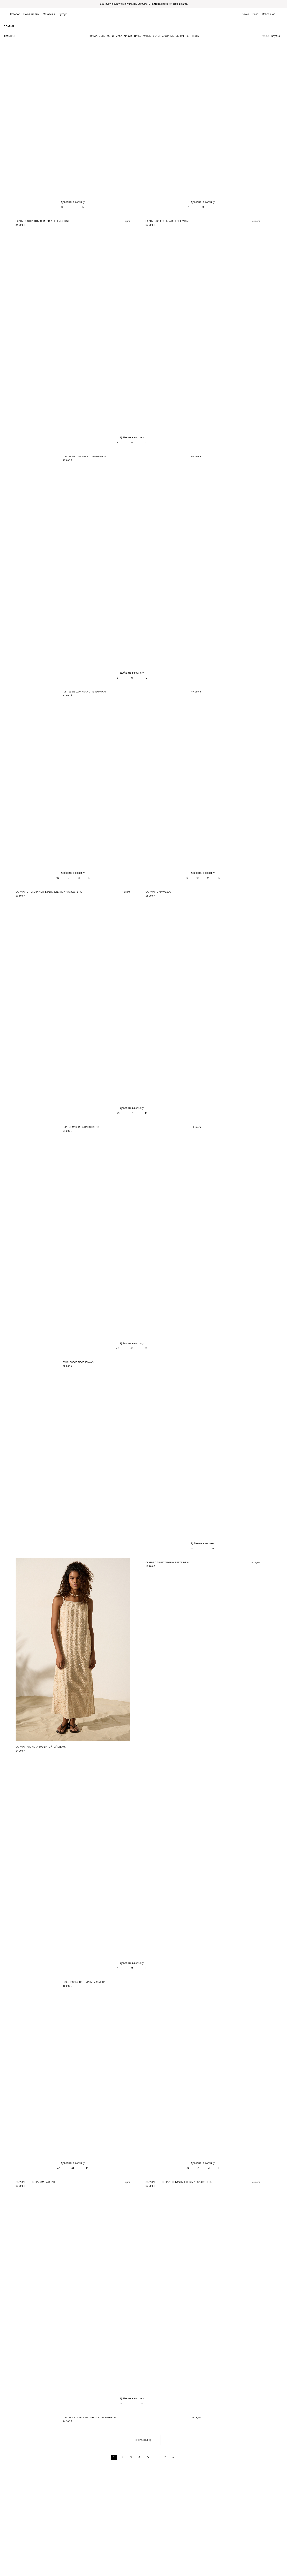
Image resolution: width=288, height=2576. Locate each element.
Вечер (156, 36)
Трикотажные (142, 36)
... (156, 2457)
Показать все (96, 36)
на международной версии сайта (169, 3)
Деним (180, 36)
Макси (128, 36)
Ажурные (168, 36)
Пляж (195, 36)
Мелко (265, 35)
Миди (119, 36)
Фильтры (9, 36)
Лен (188, 36)
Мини (110, 36)
